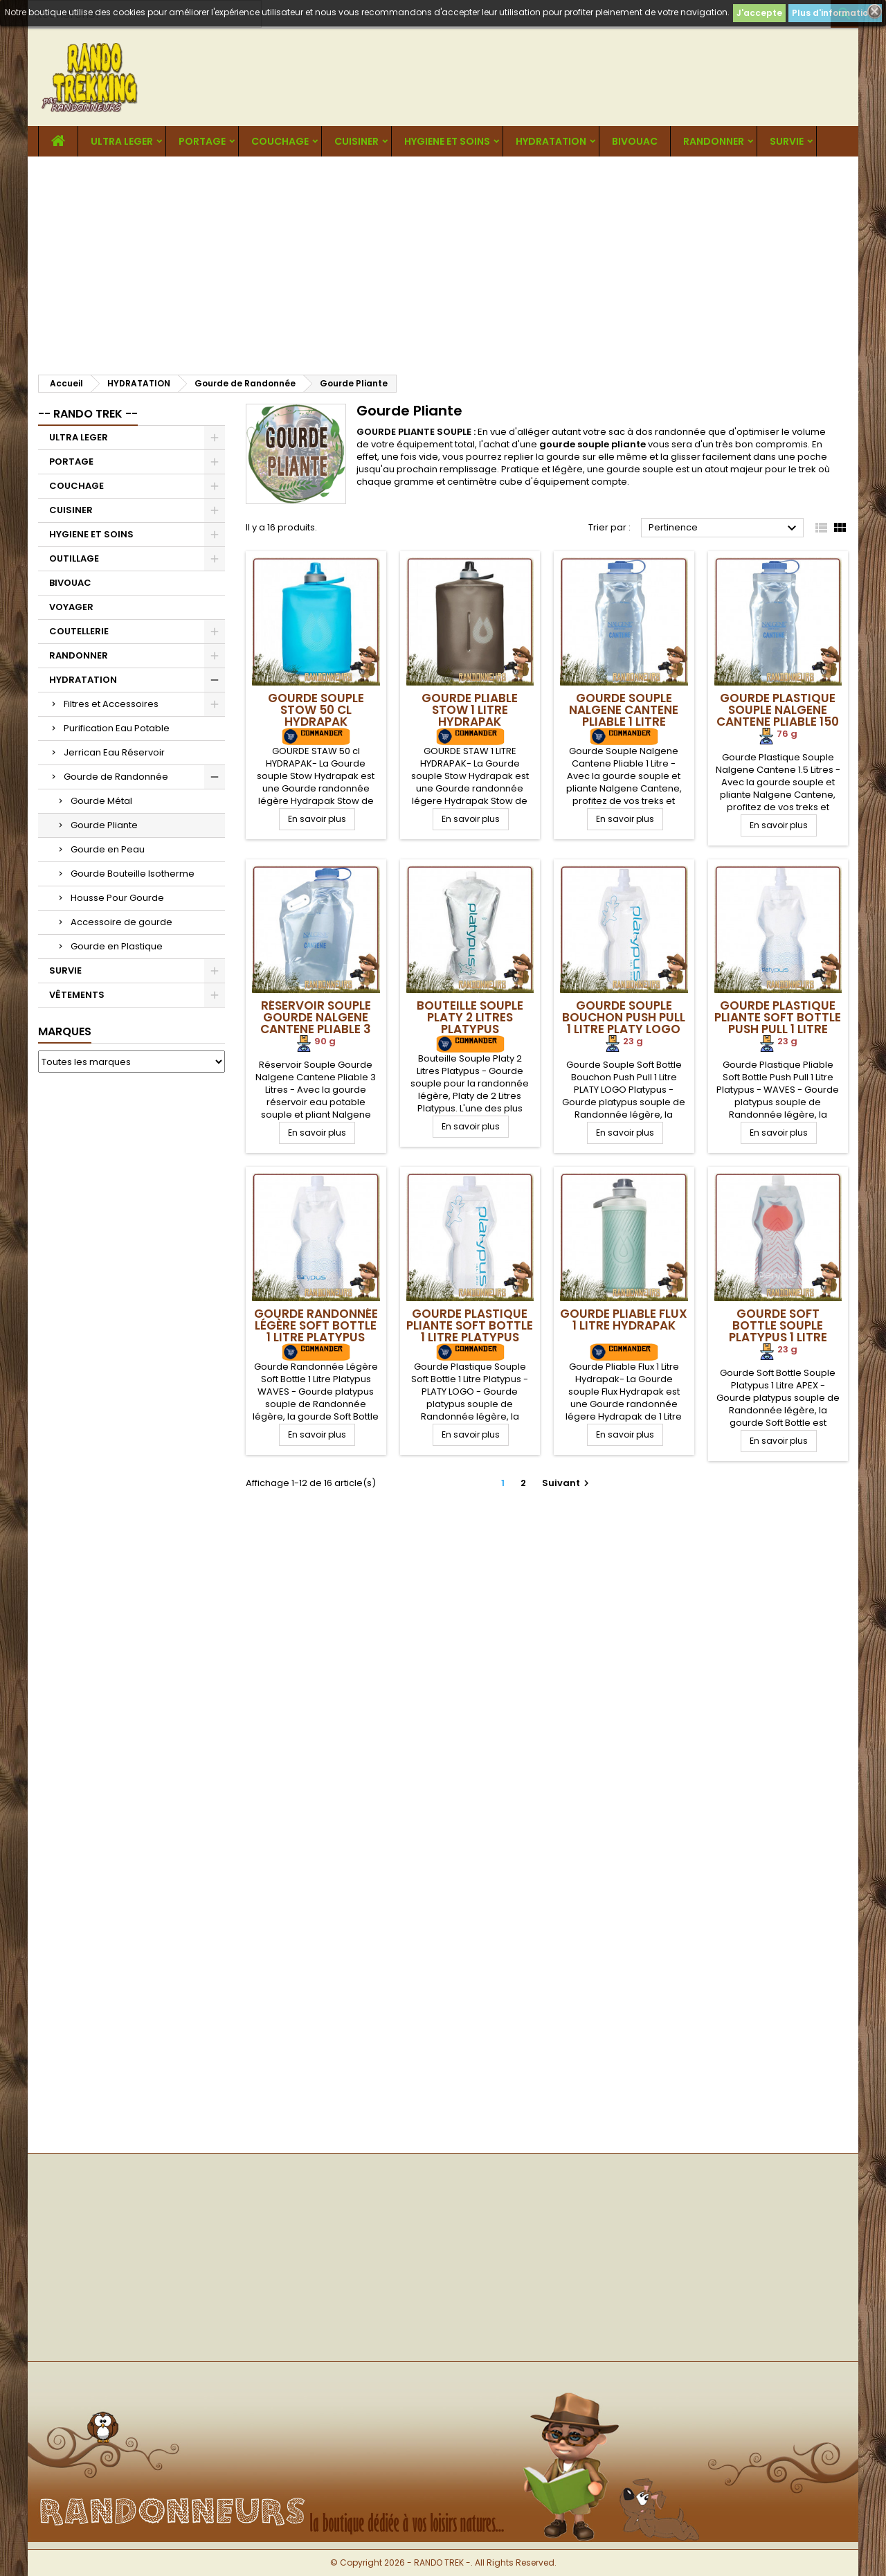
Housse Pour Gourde (117, 897)
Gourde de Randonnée (116, 776)
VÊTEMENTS (77, 994)
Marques (64, 1031)
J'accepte (759, 13)
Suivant (567, 1483)
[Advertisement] (443, 260)
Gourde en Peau (108, 849)
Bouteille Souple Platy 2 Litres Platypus (470, 1017)
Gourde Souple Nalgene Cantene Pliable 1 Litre (623, 710)
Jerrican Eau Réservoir (114, 752)
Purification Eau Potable (117, 728)
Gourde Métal (101, 800)
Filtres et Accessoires (111, 703)
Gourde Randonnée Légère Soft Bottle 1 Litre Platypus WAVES (316, 1331)
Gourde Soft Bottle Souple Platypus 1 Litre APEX (778, 1331)
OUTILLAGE (74, 558)
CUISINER (356, 141)
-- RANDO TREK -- (88, 414)
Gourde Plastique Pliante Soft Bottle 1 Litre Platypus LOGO (469, 1331)
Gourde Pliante (104, 825)
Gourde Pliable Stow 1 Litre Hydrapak (470, 710)
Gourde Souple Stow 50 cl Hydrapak (316, 710)
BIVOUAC (635, 141)
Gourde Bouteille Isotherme (133, 873)
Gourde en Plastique (117, 946)
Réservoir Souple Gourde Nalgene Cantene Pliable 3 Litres (315, 1023)
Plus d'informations (835, 13)
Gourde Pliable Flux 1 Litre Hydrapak (623, 1319)
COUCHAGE (280, 141)
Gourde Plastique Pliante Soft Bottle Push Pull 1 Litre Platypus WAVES (777, 1023)
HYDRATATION (551, 141)
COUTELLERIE (79, 631)
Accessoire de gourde (121, 922)
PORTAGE (202, 141)
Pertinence (724, 528)
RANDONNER (713, 141)
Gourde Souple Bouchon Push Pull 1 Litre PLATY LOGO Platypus (623, 1023)
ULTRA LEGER (122, 141)
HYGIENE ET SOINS (447, 141)
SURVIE (787, 141)
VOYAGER (71, 607)
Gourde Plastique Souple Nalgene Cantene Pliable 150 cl (777, 716)
